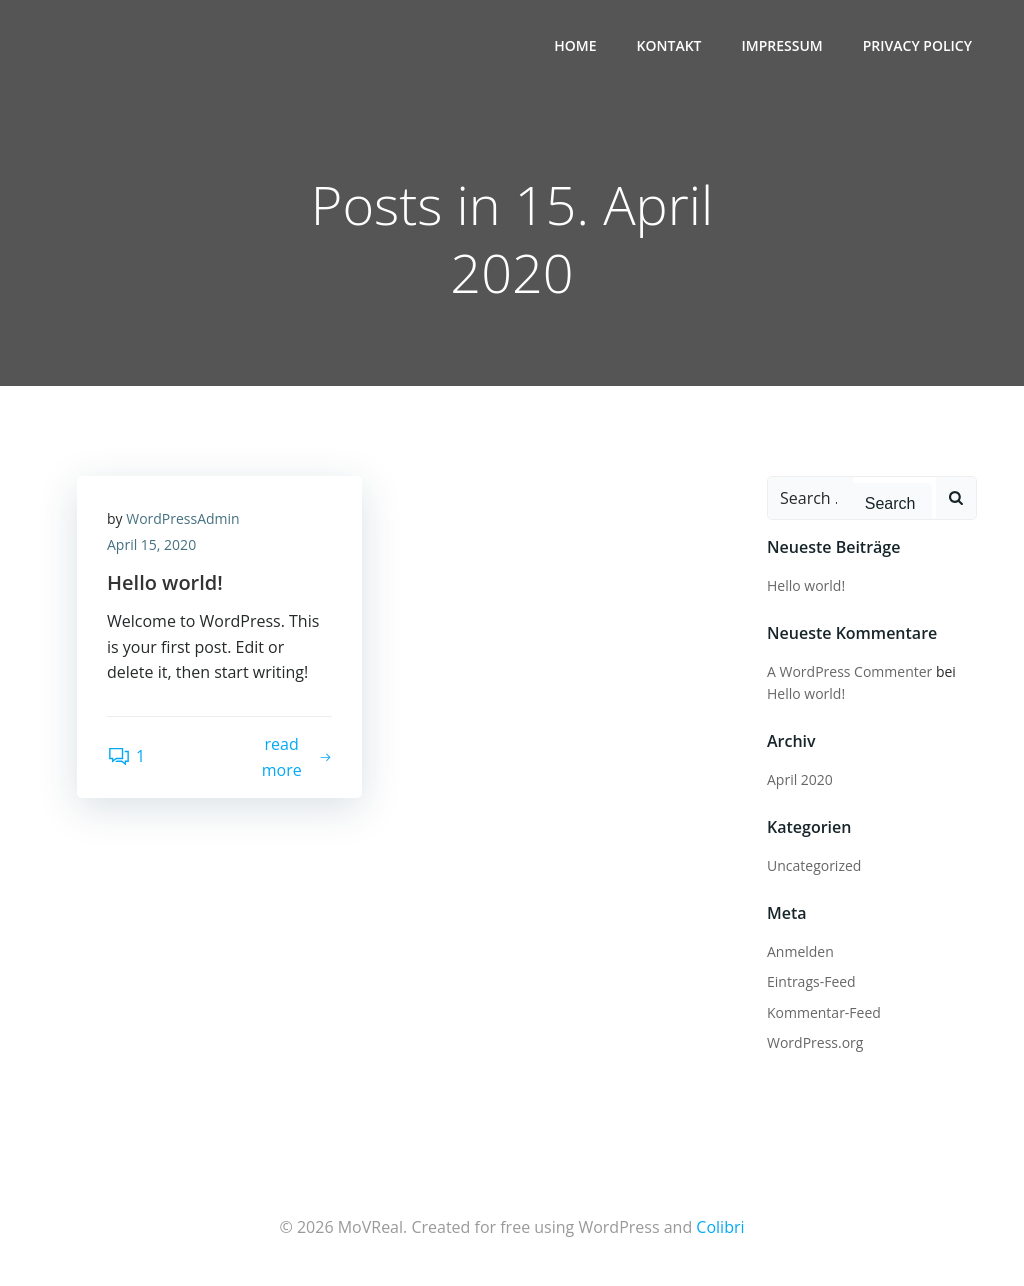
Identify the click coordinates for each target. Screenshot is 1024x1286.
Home (575, 45)
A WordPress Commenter (849, 671)
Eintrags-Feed (811, 981)
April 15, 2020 (151, 544)
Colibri (720, 1227)
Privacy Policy (917, 45)
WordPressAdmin (182, 518)
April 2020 (800, 779)
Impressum (782, 45)
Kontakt (669, 45)
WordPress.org (815, 1042)
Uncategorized (814, 865)
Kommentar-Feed (824, 1012)
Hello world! (806, 585)
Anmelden (800, 951)
